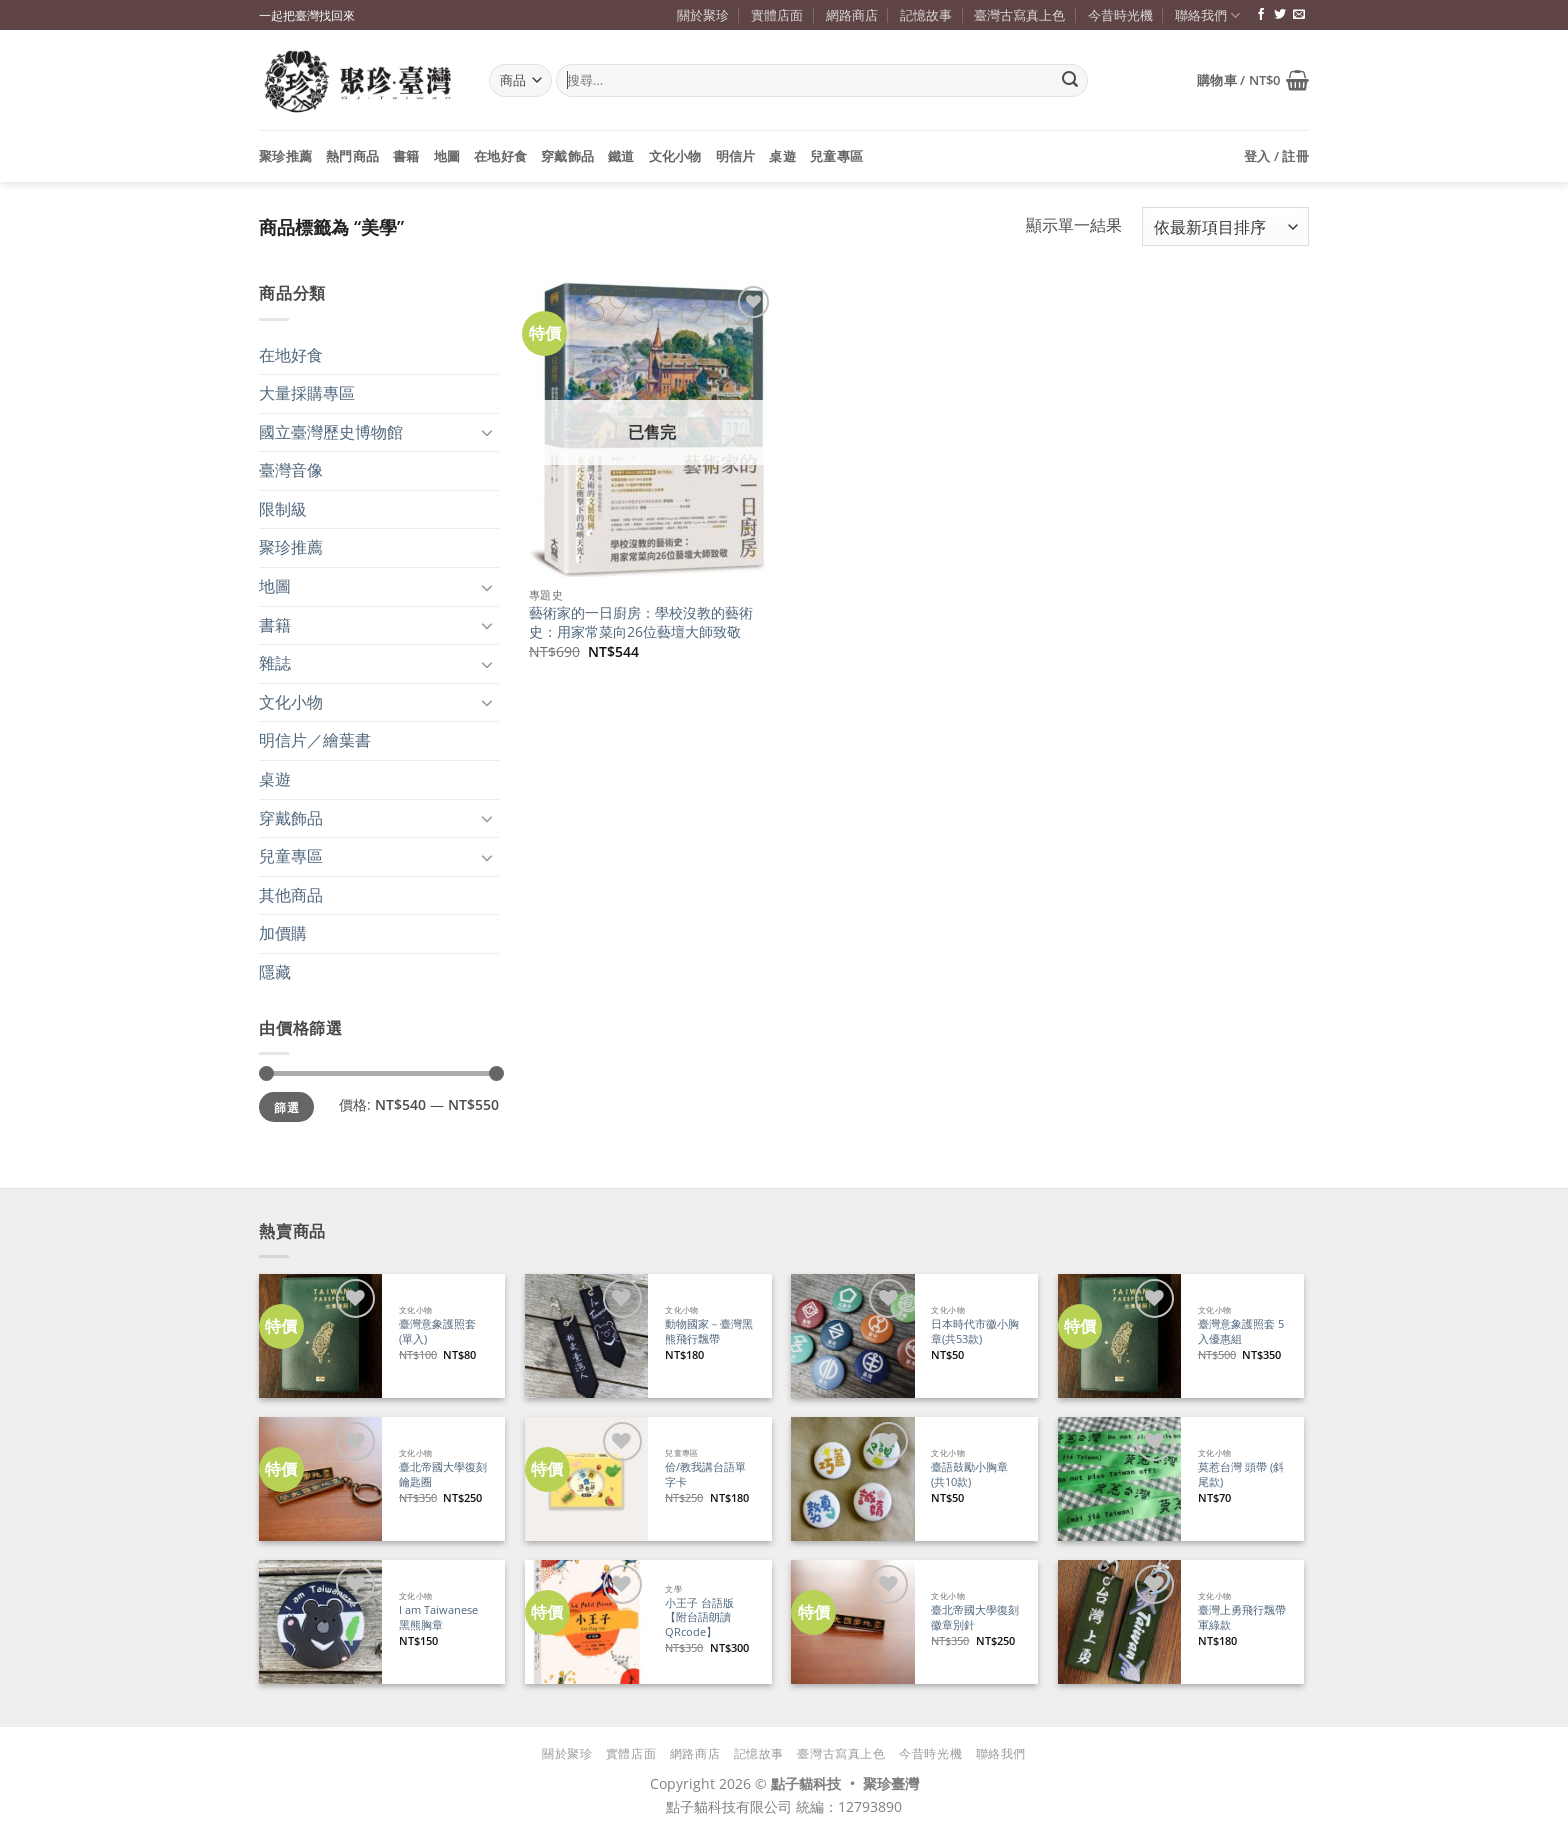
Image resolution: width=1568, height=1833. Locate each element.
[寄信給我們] (1299, 15)
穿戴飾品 (567, 156)
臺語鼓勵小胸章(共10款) (969, 1474)
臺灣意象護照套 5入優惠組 (1241, 1331)
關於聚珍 (703, 15)
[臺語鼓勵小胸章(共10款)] (852, 1478)
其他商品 (291, 895)
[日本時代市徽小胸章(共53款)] (852, 1335)
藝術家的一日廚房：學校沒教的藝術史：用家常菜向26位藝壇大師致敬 (641, 622)
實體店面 (777, 15)
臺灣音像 (291, 470)
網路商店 (852, 15)
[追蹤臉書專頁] (1261, 15)
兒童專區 (836, 156)
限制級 (283, 509)
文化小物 (675, 156)
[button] (1253, 80)
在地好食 (500, 156)
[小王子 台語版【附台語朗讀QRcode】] (586, 1621)
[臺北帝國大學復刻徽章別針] (852, 1621)
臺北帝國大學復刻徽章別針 (975, 1617)
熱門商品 (352, 156)
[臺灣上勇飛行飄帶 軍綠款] (1119, 1621)
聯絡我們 (1207, 15)
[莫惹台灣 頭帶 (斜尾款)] (1119, 1478)
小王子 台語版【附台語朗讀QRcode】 (699, 1617)
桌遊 (782, 156)
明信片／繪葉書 (315, 740)
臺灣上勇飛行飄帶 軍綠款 (1242, 1617)
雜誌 (275, 663)
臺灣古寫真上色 (1019, 15)
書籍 (406, 156)
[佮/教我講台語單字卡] (586, 1478)
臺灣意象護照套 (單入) (437, 1331)
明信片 (736, 156)
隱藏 (275, 972)
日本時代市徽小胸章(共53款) (975, 1331)
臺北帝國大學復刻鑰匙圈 (443, 1474)
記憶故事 (926, 15)
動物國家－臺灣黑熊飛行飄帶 (709, 1331)
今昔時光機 (1120, 15)
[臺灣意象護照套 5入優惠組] (1119, 1335)
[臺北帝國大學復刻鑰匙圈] (320, 1478)
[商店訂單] (1225, 226)
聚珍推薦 (285, 156)
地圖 (447, 156)
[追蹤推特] (1280, 15)
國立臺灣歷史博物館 (331, 432)
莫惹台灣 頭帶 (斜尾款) (1241, 1474)
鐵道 (621, 156)
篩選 (286, 1107)
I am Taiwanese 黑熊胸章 (438, 1617)
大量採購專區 (307, 393)
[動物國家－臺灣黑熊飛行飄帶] (586, 1335)
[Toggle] (487, 432)
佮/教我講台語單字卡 (705, 1474)
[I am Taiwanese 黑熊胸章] (320, 1621)
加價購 (283, 933)
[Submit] (1070, 81)
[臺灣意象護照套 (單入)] (320, 1335)
